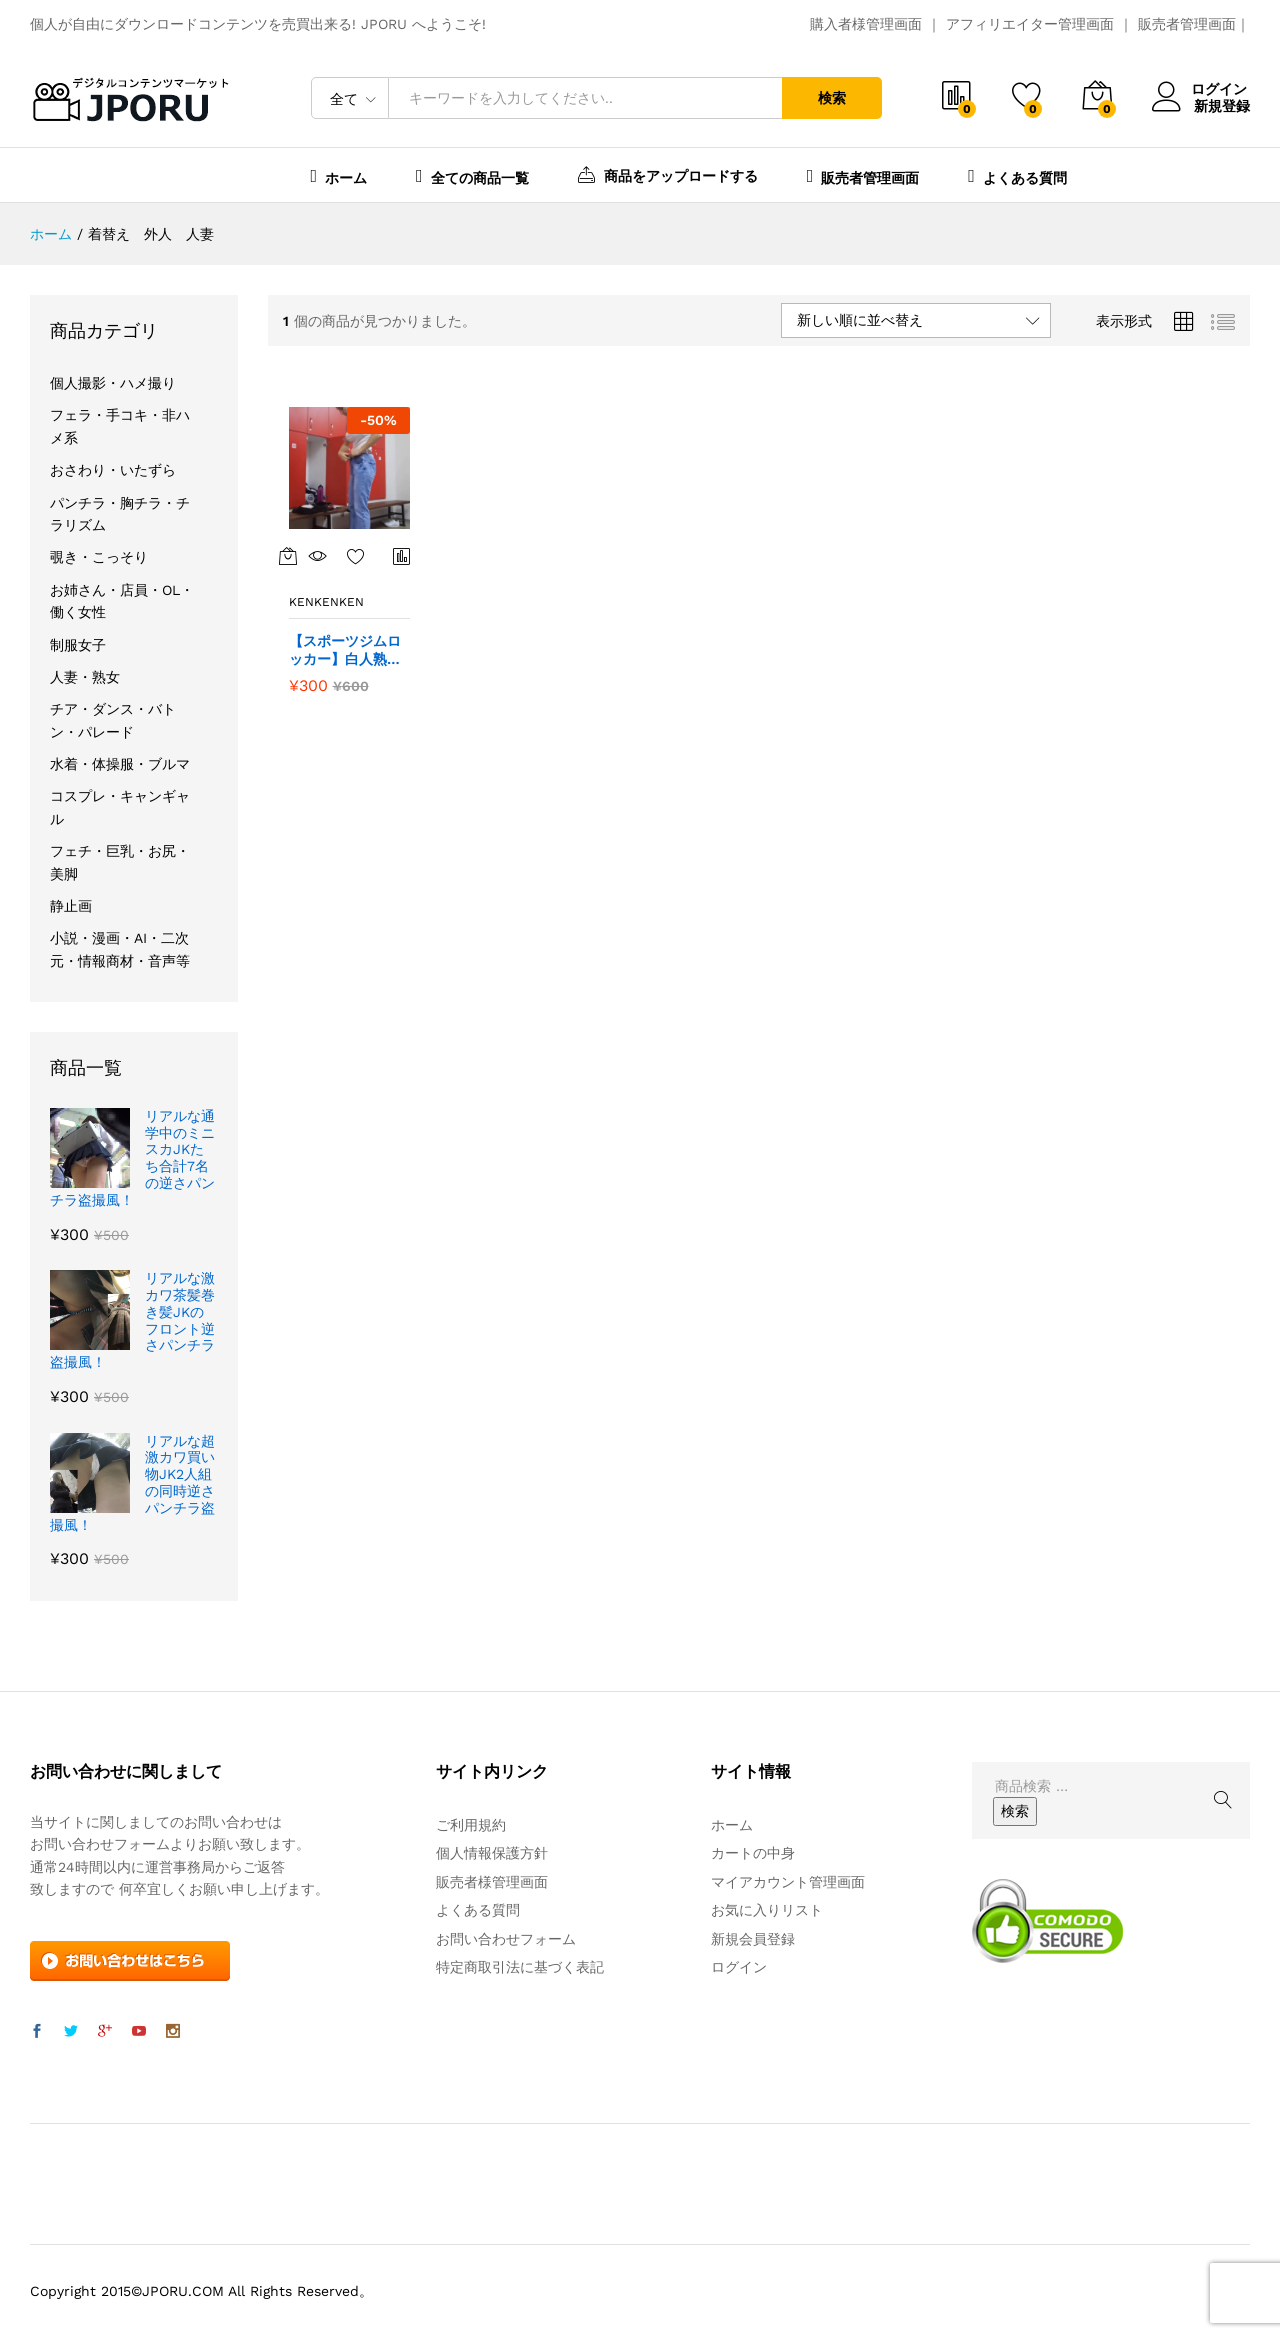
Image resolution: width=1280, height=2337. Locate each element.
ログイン (1201, 89)
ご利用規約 (471, 1825)
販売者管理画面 (1187, 24)
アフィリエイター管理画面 (1030, 24)
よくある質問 (1017, 176)
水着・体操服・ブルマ (120, 764)
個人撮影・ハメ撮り (113, 383)
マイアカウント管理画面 (788, 1882)
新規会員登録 (753, 1939)
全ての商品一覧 (472, 176)
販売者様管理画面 (492, 1882)
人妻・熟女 (85, 677)
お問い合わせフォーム (506, 1939)
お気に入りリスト (767, 1910)
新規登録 (1222, 105)
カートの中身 (753, 1853)
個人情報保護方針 (492, 1853)
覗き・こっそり (99, 557)
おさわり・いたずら (113, 470)
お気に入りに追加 (356, 556)
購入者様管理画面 (866, 24)
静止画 (71, 906)
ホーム (339, 176)
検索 (832, 98)
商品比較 (402, 556)
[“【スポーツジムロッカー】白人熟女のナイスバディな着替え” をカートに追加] (288, 556)
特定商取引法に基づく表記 (520, 1967)
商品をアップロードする (668, 174)
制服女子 (78, 645)
